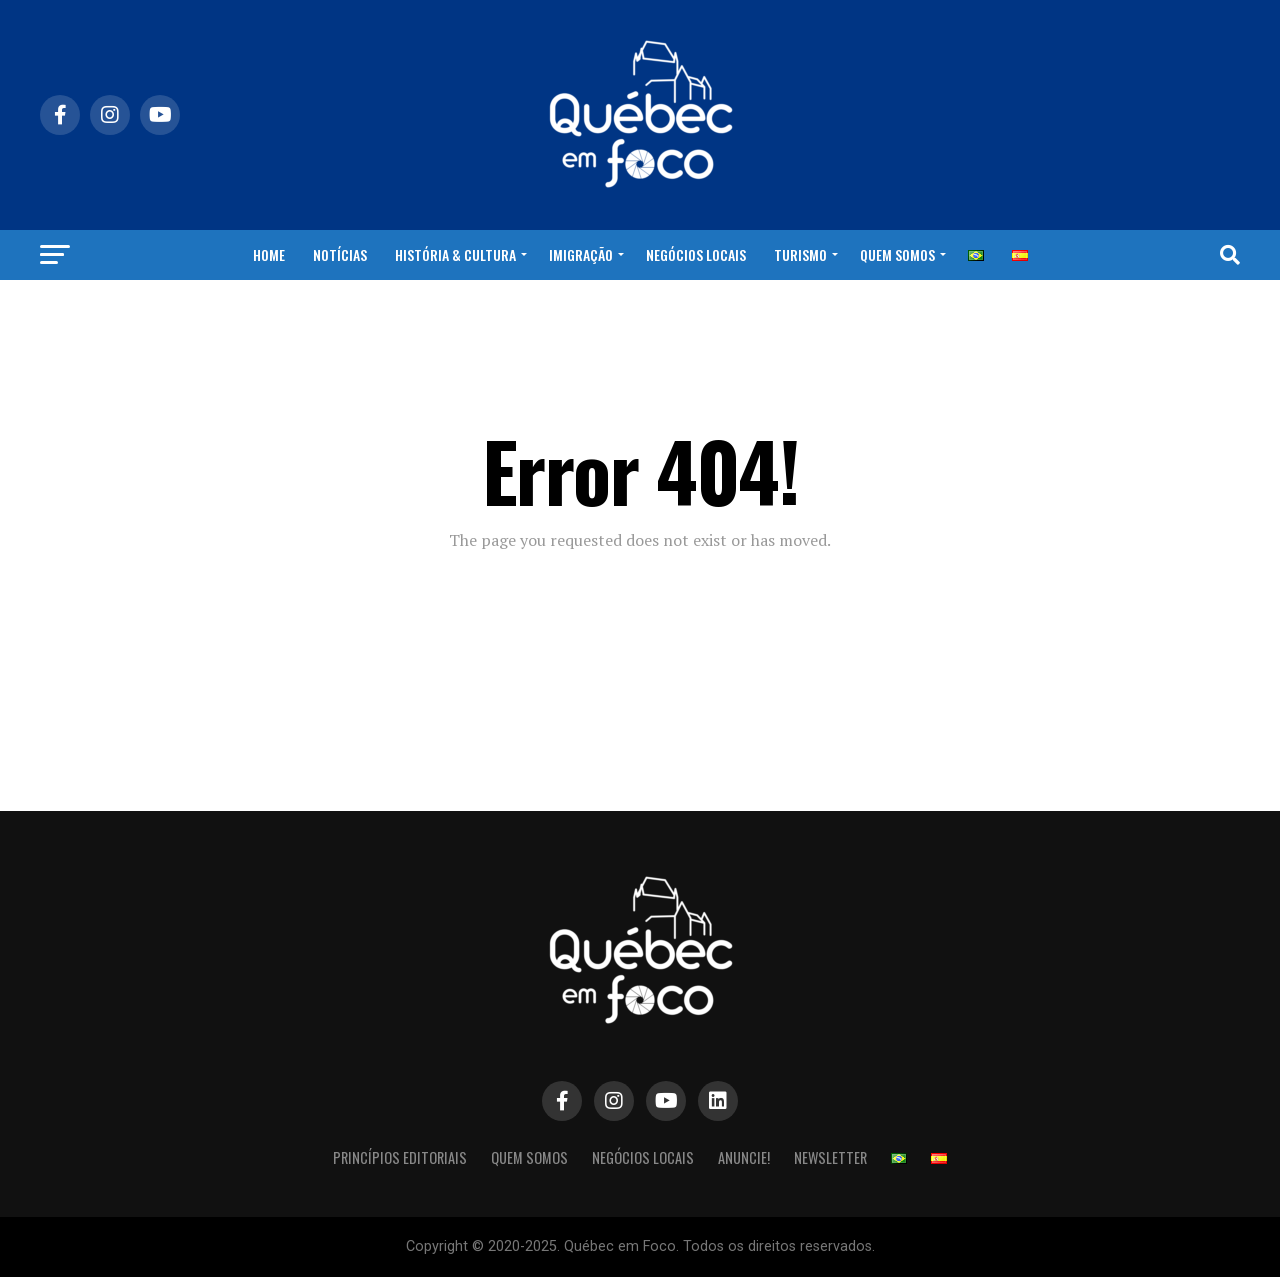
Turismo (800, 254)
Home (269, 254)
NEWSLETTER (830, 1157)
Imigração (581, 254)
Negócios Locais (696, 254)
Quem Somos (897, 254)
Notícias (340, 254)
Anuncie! (744, 1157)
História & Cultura (455, 254)
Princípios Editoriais (400, 1157)
